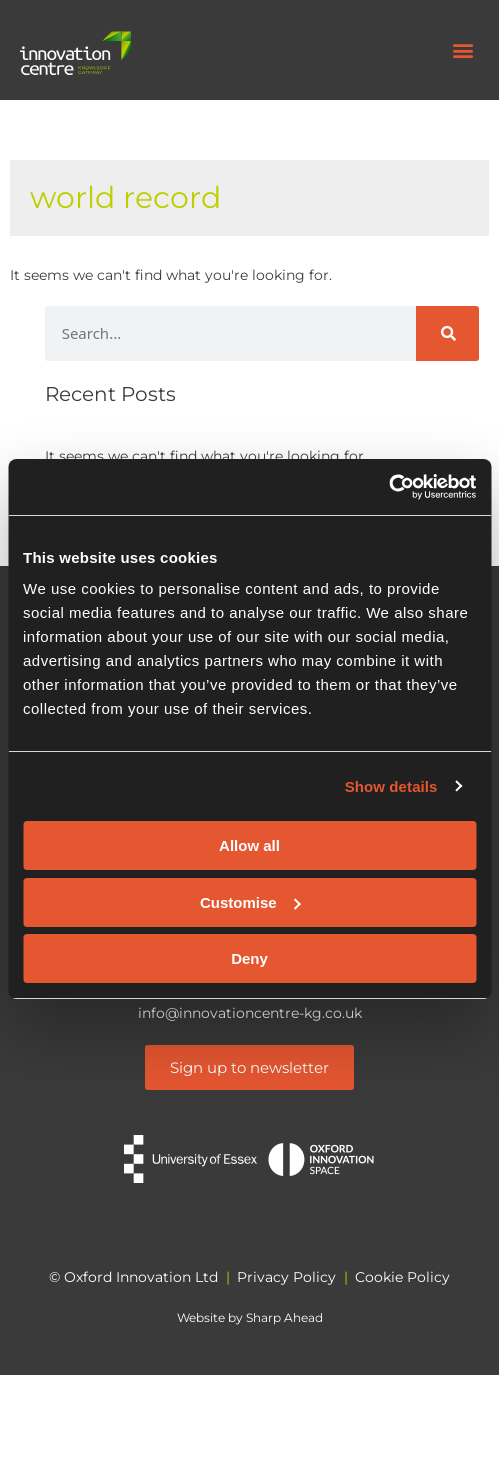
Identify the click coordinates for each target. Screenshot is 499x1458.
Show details (391, 786)
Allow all (249, 845)
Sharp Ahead (284, 1317)
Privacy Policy (286, 1277)
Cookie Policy (402, 1277)
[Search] (447, 333)
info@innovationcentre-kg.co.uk (250, 1013)
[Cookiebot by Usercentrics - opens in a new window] (388, 487)
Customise (250, 902)
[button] (462, 50)
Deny (249, 958)
